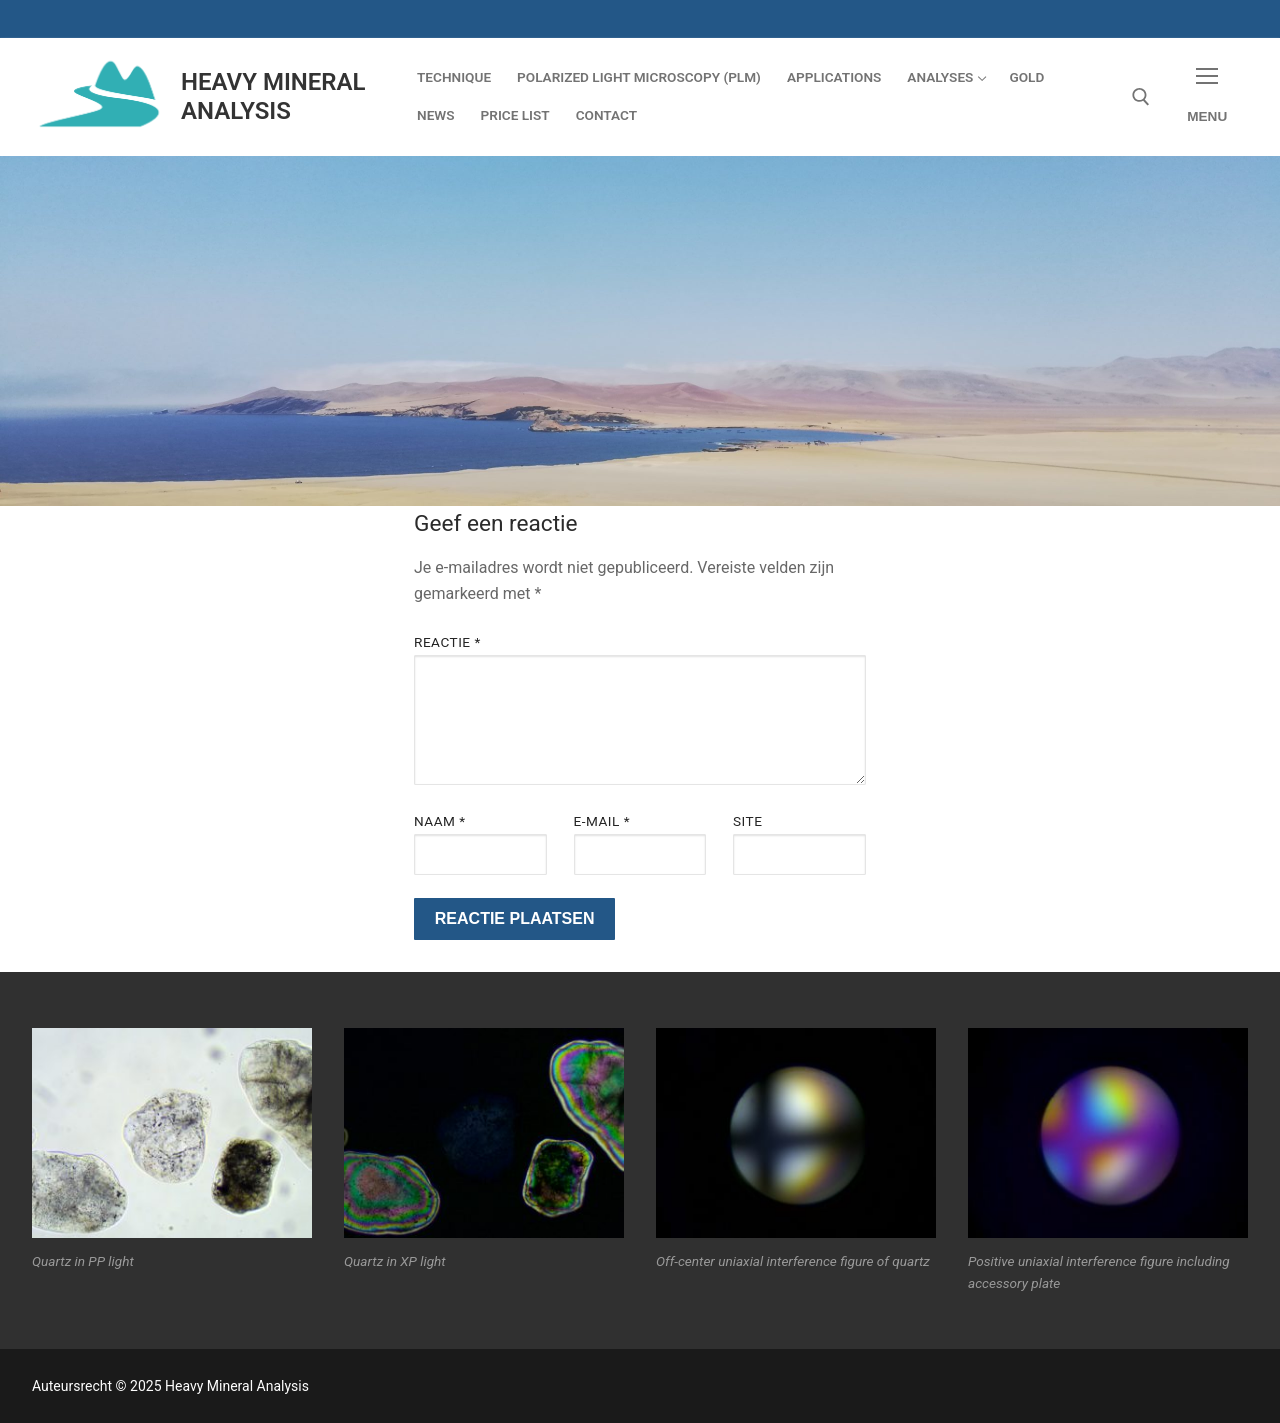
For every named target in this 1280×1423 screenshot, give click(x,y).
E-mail (602, 821)
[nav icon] (1207, 96)
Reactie (447, 642)
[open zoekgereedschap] (1141, 97)
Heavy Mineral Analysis (273, 96)
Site (747, 821)
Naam (440, 821)
